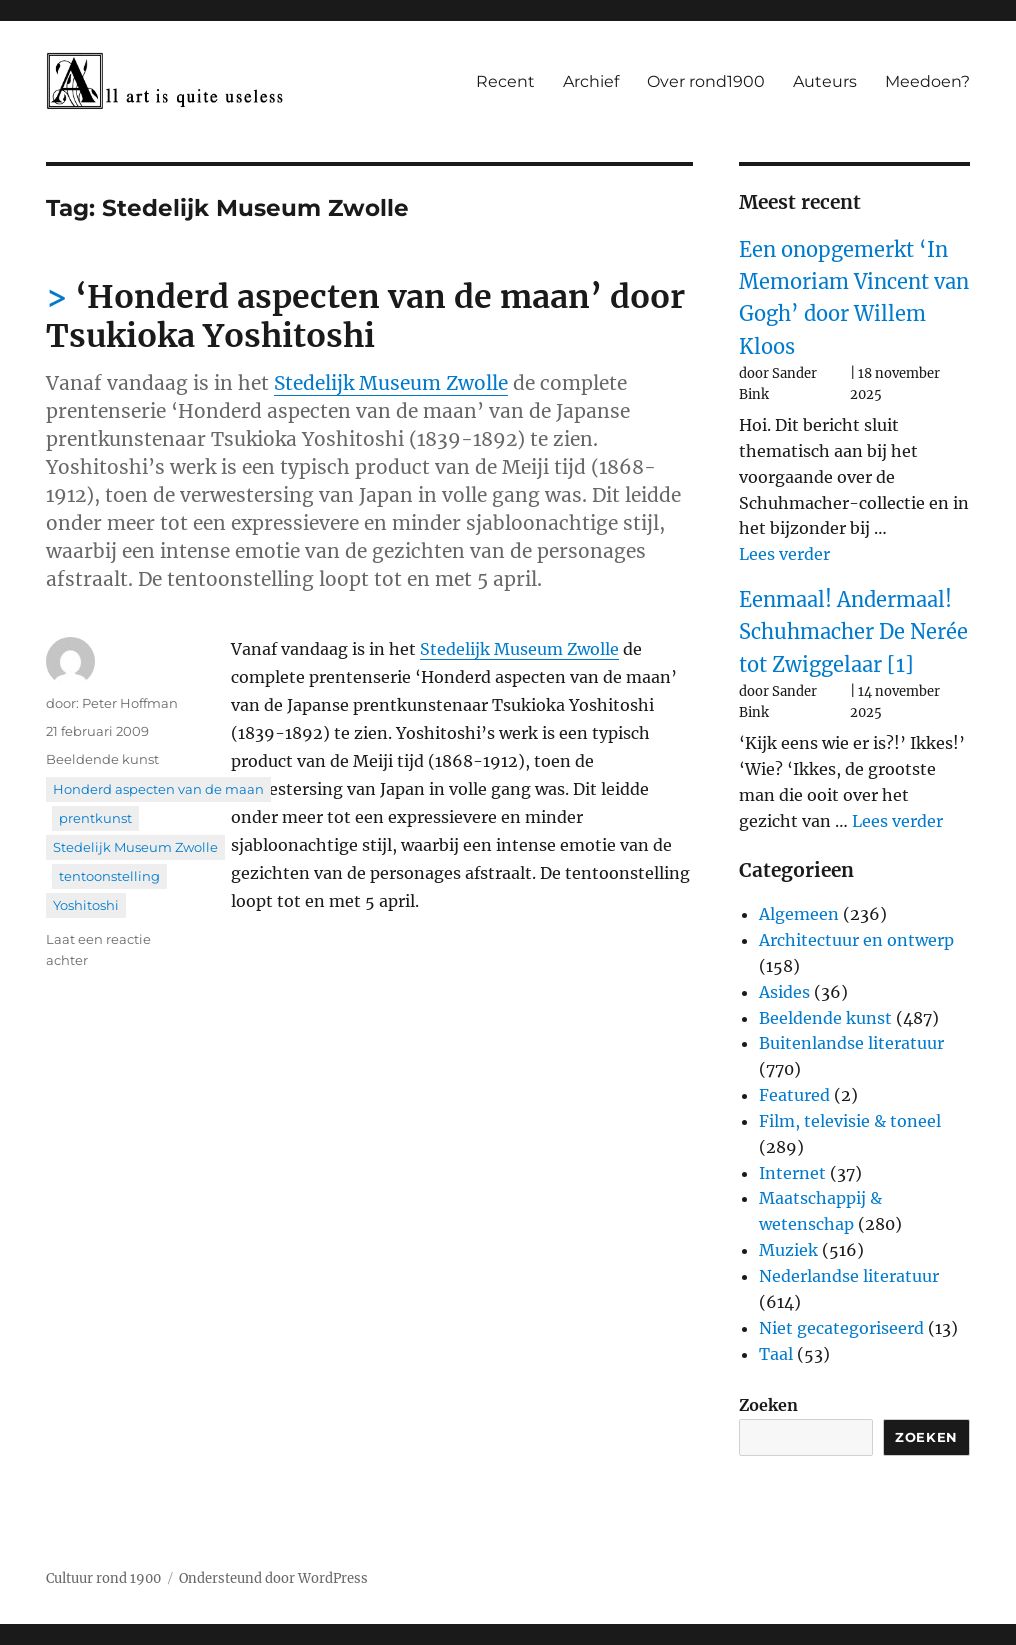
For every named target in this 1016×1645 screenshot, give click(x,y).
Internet (792, 1173)
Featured (794, 1095)
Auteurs (825, 81)
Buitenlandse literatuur (851, 1043)
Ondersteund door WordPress (273, 1578)
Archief (591, 81)
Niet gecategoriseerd (841, 1328)
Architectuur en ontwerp (856, 940)
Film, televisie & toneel (850, 1121)
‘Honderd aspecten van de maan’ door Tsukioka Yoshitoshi (365, 316)
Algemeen (799, 914)
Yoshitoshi (86, 905)
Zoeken (768, 1405)
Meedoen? (927, 81)
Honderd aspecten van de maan (158, 789)
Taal (776, 1354)
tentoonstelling (109, 876)
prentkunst (95, 818)
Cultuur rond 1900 (103, 1578)
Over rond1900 (706, 81)
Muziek (788, 1250)
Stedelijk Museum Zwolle (391, 383)
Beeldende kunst (102, 759)
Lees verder (784, 554)
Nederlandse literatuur (849, 1276)
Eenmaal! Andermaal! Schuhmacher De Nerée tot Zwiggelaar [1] (853, 632)
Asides (784, 992)
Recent (505, 81)
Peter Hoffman (130, 703)
